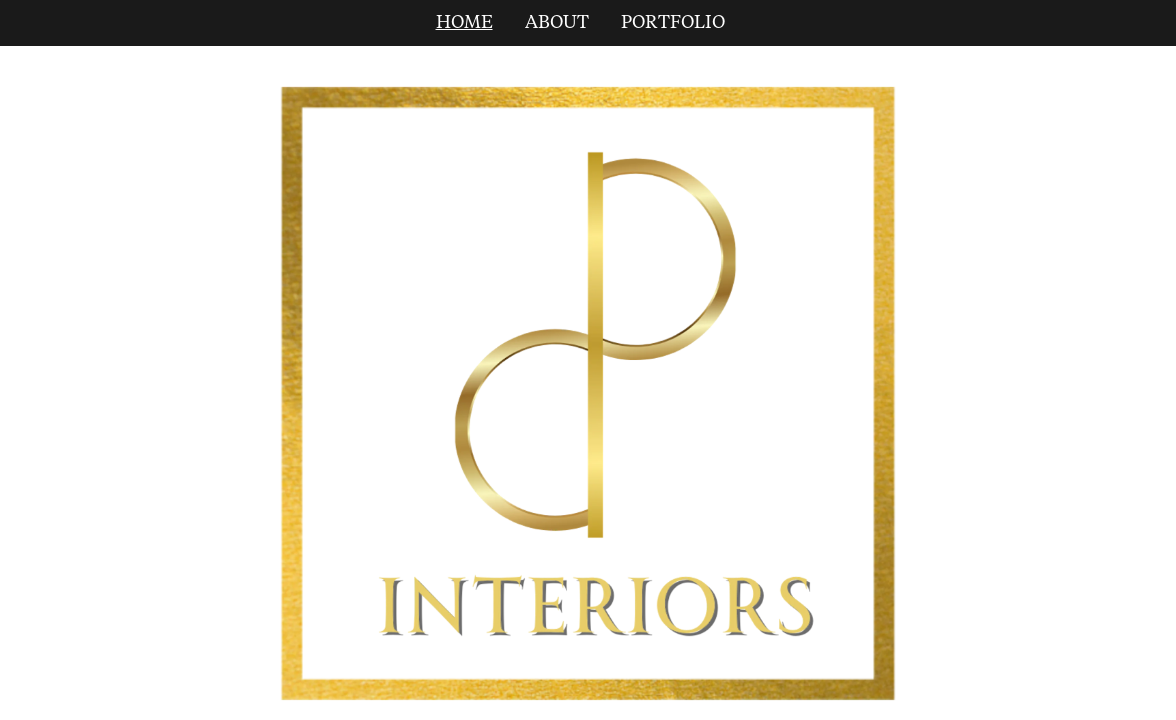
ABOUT (557, 23)
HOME (464, 23)
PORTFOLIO (673, 23)
